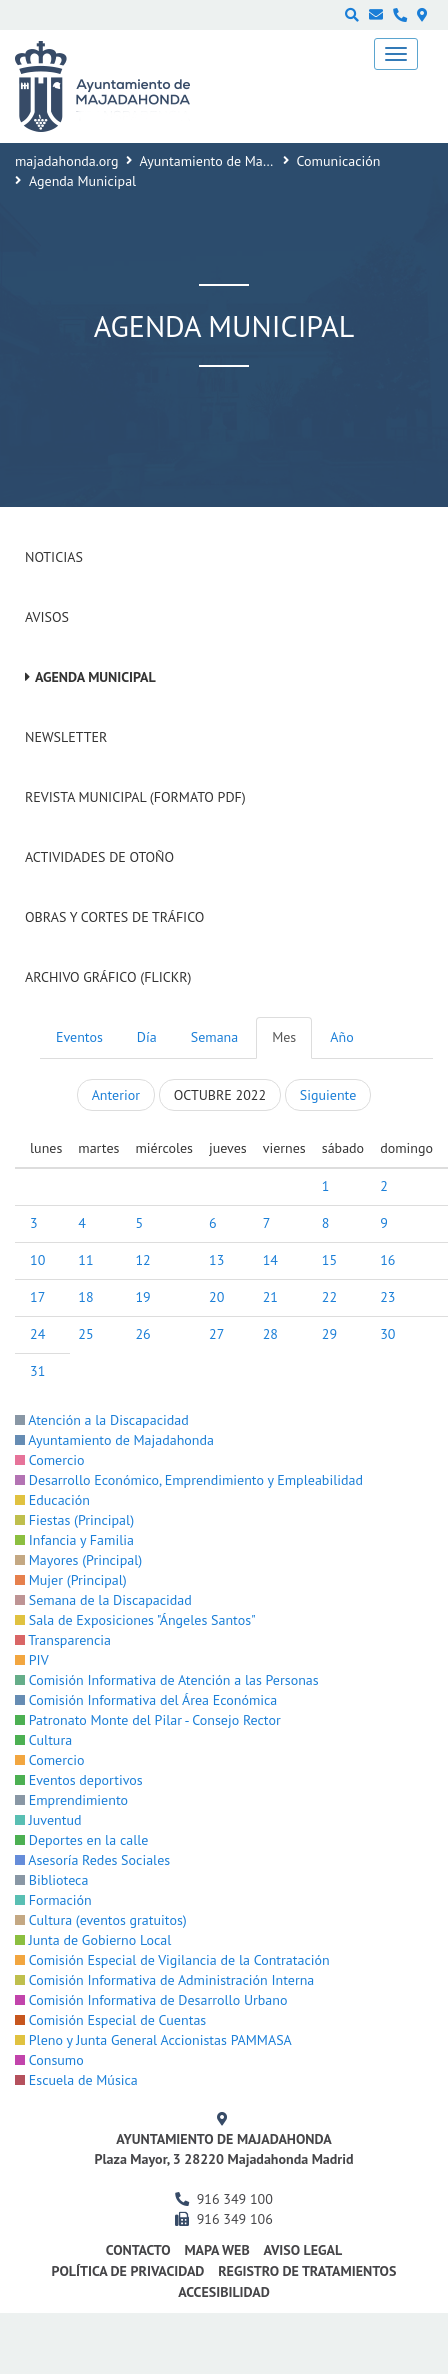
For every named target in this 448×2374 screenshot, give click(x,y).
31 (37, 1371)
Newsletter (66, 737)
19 (142, 1297)
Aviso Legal (302, 2250)
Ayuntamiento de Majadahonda (233, 161)
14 (270, 1260)
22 (329, 1297)
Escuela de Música (76, 2080)
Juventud (48, 1820)
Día (147, 1037)
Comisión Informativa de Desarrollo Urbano (151, 2000)
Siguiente (328, 1095)
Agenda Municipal (95, 677)
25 (85, 1334)
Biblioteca (51, 1880)
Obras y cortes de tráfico (114, 917)
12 (142, 1260)
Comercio (50, 1460)
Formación (53, 1900)
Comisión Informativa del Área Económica (146, 1700)
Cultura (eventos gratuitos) (101, 1920)
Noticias (54, 557)
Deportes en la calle (81, 1840)
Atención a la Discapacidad (102, 1420)
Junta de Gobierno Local (93, 1940)
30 (387, 1334)
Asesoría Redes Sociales (92, 1860)
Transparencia (63, 1640)
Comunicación (339, 161)
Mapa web (216, 2250)
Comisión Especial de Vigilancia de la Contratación (172, 1960)
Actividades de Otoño (99, 857)
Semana (214, 1037)
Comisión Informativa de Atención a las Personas (167, 1680)
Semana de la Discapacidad (103, 1600)
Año (341, 1037)
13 (216, 1260)
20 (216, 1297)
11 (85, 1260)
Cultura (43, 1740)
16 (387, 1260)
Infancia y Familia (74, 1540)
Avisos (47, 617)
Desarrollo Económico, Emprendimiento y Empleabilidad (189, 1480)
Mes (284, 1037)
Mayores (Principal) (78, 1560)
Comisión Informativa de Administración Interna (164, 1980)
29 (329, 1334)
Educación (52, 1500)
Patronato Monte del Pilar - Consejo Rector (148, 1720)
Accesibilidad (224, 2292)
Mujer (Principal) (71, 1580)
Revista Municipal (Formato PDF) (135, 797)
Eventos (79, 1037)
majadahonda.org (67, 161)
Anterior (116, 1095)
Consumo (49, 2060)
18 (85, 1297)
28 (270, 1334)
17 (37, 1297)
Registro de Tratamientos (307, 2271)
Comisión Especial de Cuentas (110, 2020)
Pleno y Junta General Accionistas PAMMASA (153, 2040)
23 (387, 1297)
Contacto (138, 2250)
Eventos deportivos (79, 1780)
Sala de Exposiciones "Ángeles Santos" (135, 1620)
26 (142, 1334)
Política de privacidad (128, 2271)
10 (37, 1260)
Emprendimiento (71, 1800)
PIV (32, 1660)
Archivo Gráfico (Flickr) (108, 977)
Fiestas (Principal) (74, 1520)
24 (37, 1334)
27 (216, 1334)
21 (270, 1297)
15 (329, 1260)
